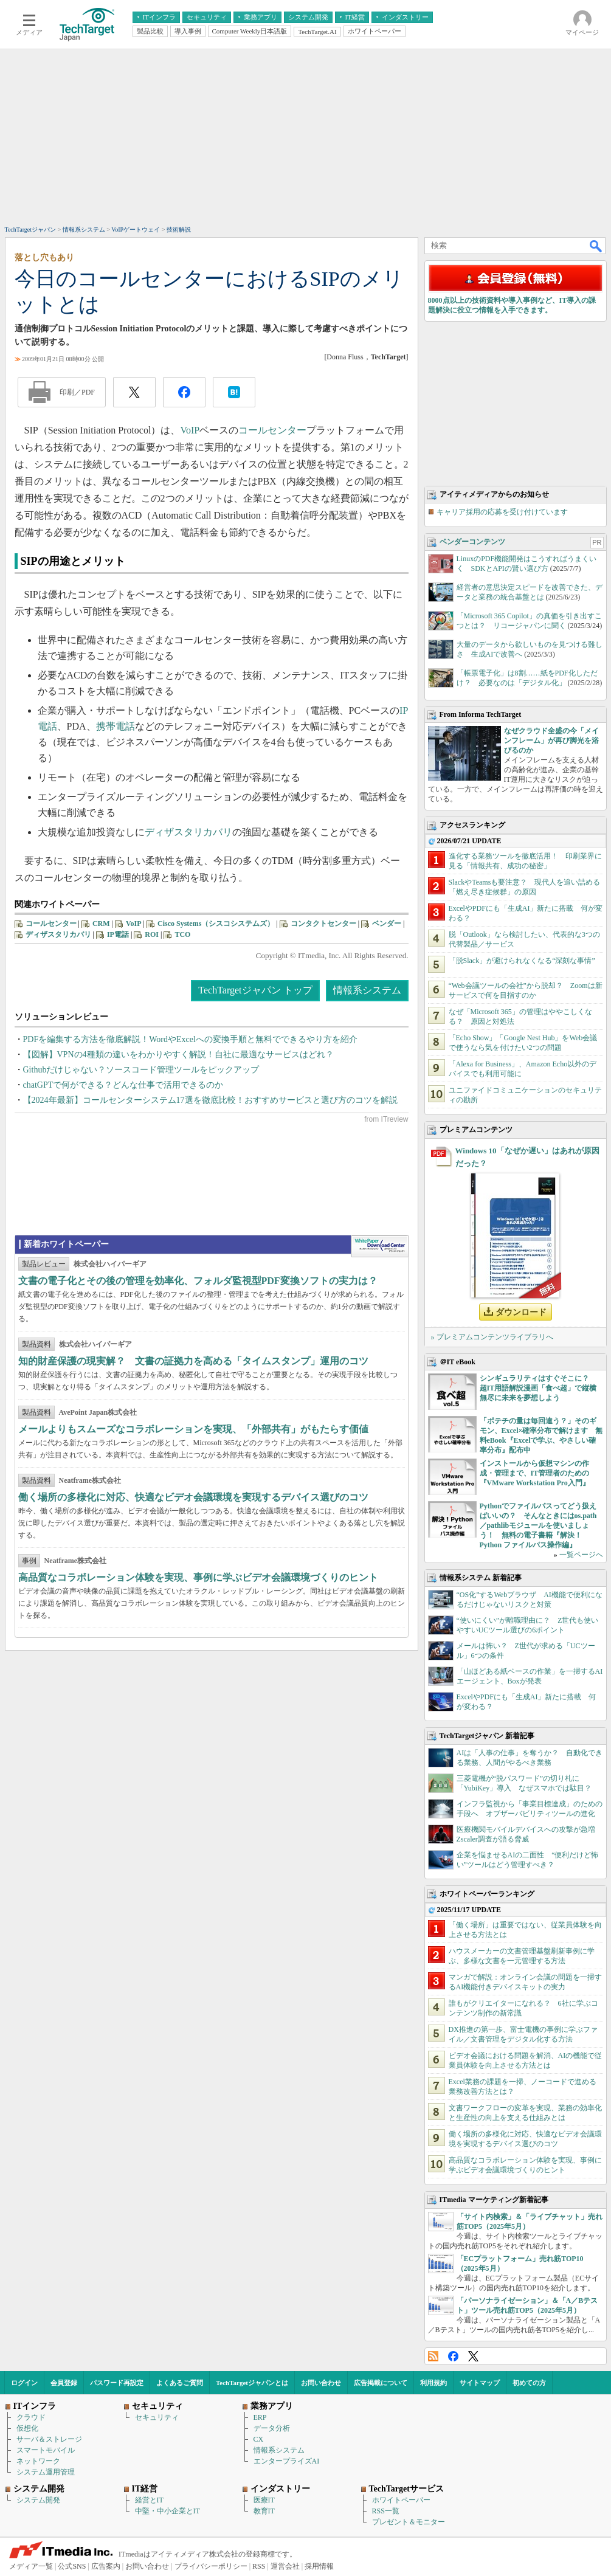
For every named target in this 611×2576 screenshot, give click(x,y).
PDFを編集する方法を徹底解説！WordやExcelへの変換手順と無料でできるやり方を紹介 (190, 1039)
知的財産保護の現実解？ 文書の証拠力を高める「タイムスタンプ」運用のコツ (193, 1361)
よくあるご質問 (179, 2382)
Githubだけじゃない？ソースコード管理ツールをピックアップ (141, 1069)
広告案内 (105, 2566)
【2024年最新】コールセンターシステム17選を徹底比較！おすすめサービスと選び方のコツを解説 (210, 1100)
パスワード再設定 (116, 2382)
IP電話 (118, 934)
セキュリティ (157, 2417)
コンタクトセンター (323, 923)
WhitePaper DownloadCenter (380, 1246)
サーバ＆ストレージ (49, 2439)
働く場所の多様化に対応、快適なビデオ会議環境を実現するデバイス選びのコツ (193, 1497)
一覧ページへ (581, 1554)
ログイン (24, 2382)
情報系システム (367, 990)
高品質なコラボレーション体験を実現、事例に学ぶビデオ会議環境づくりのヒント (198, 1577)
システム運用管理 (45, 2472)
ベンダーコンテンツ (472, 541)
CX (259, 2439)
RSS (433, 2356)
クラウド (31, 2417)
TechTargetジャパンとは (252, 2382)
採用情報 (319, 2566)
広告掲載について (380, 2382)
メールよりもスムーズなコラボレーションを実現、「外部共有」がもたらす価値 (193, 1429)
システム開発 (38, 2500)
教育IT (264, 2511)
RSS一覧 (385, 2511)
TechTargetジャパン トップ (255, 990)
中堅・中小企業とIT (167, 2511)
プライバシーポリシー (210, 2566)
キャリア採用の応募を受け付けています (502, 512)
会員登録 (63, 2382)
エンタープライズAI (287, 2461)
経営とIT (149, 2500)
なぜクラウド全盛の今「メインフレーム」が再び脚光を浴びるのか (551, 740)
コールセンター (272, 430)
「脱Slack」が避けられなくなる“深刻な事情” (522, 960)
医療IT (264, 2500)
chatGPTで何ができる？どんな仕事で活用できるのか (123, 1084)
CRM (101, 923)
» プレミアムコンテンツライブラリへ (492, 1337)
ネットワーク (38, 2461)
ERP (260, 2417)
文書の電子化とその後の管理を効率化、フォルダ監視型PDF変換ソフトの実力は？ (198, 1281)
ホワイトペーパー (401, 2500)
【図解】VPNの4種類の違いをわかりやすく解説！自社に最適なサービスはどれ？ (178, 1054)
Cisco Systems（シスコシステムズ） (215, 923)
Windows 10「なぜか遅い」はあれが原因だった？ (527, 1157)
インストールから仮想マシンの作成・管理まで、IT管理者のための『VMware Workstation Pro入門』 (535, 1473)
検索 (596, 245)
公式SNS (72, 2566)
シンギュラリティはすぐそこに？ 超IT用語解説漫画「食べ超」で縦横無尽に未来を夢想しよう (538, 1388)
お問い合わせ (321, 2382)
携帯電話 (115, 726)
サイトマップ (480, 2382)
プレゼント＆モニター (408, 2522)
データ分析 (272, 2428)
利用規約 (433, 2382)
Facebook (453, 2356)
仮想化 (27, 2428)
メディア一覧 (31, 2566)
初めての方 (529, 2382)
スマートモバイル (45, 2450)
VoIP (189, 430)
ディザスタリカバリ (188, 832)
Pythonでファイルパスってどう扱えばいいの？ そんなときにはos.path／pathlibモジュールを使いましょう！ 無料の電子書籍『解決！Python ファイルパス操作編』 (538, 1525)
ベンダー (386, 923)
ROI (152, 934)
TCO (182, 934)
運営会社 (285, 2566)
